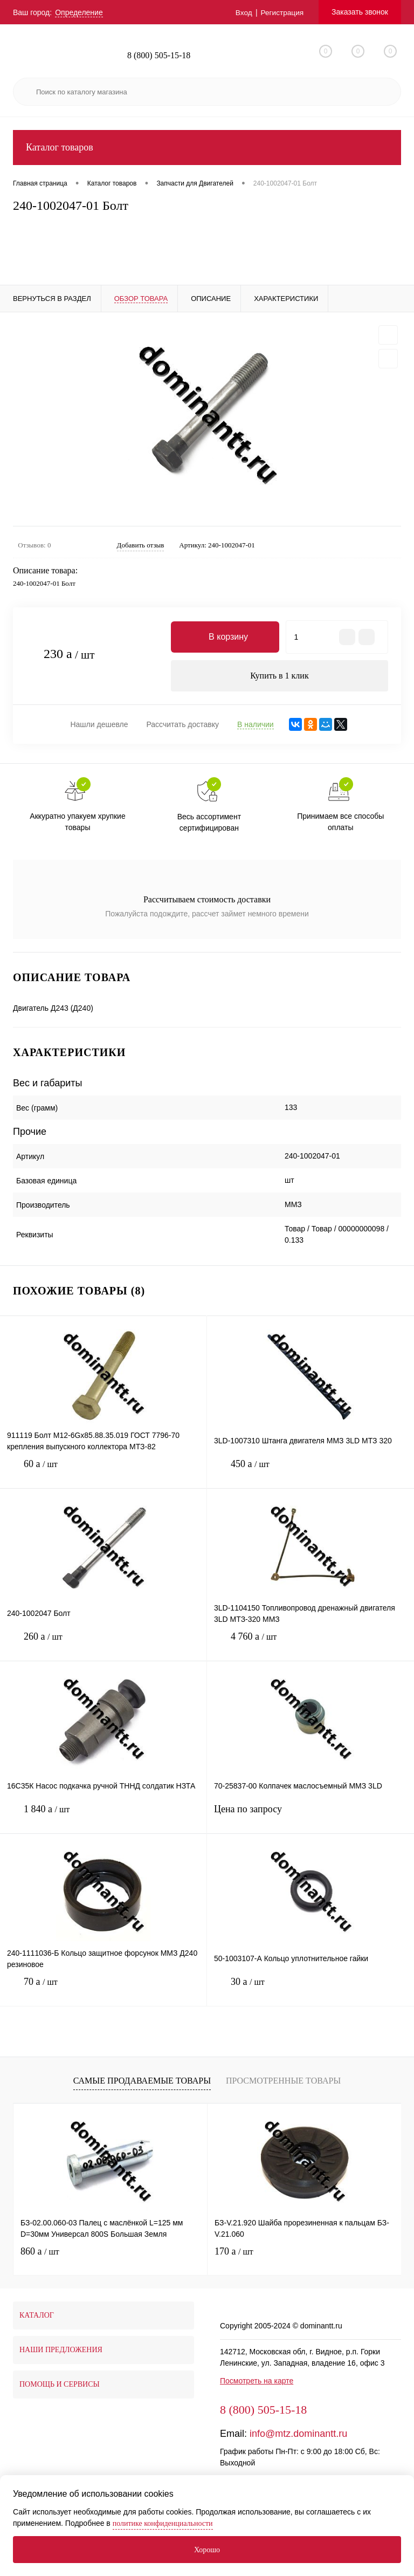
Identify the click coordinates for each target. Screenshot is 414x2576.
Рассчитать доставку (182, 725)
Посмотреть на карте (256, 2382)
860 (39, 2252)
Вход (242, 12)
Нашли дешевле (99, 725)
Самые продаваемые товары (142, 2081)
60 (103, 1473)
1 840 (103, 1818)
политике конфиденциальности (163, 2523)
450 (310, 1473)
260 (103, 1646)
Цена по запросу (310, 1817)
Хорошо (207, 2550)
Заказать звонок (360, 12)
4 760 (310, 1646)
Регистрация (281, 12)
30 (310, 1991)
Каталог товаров (207, 147)
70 (103, 1991)
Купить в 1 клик (279, 676)
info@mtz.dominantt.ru (298, 2434)
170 (234, 2252)
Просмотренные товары (283, 2081)
